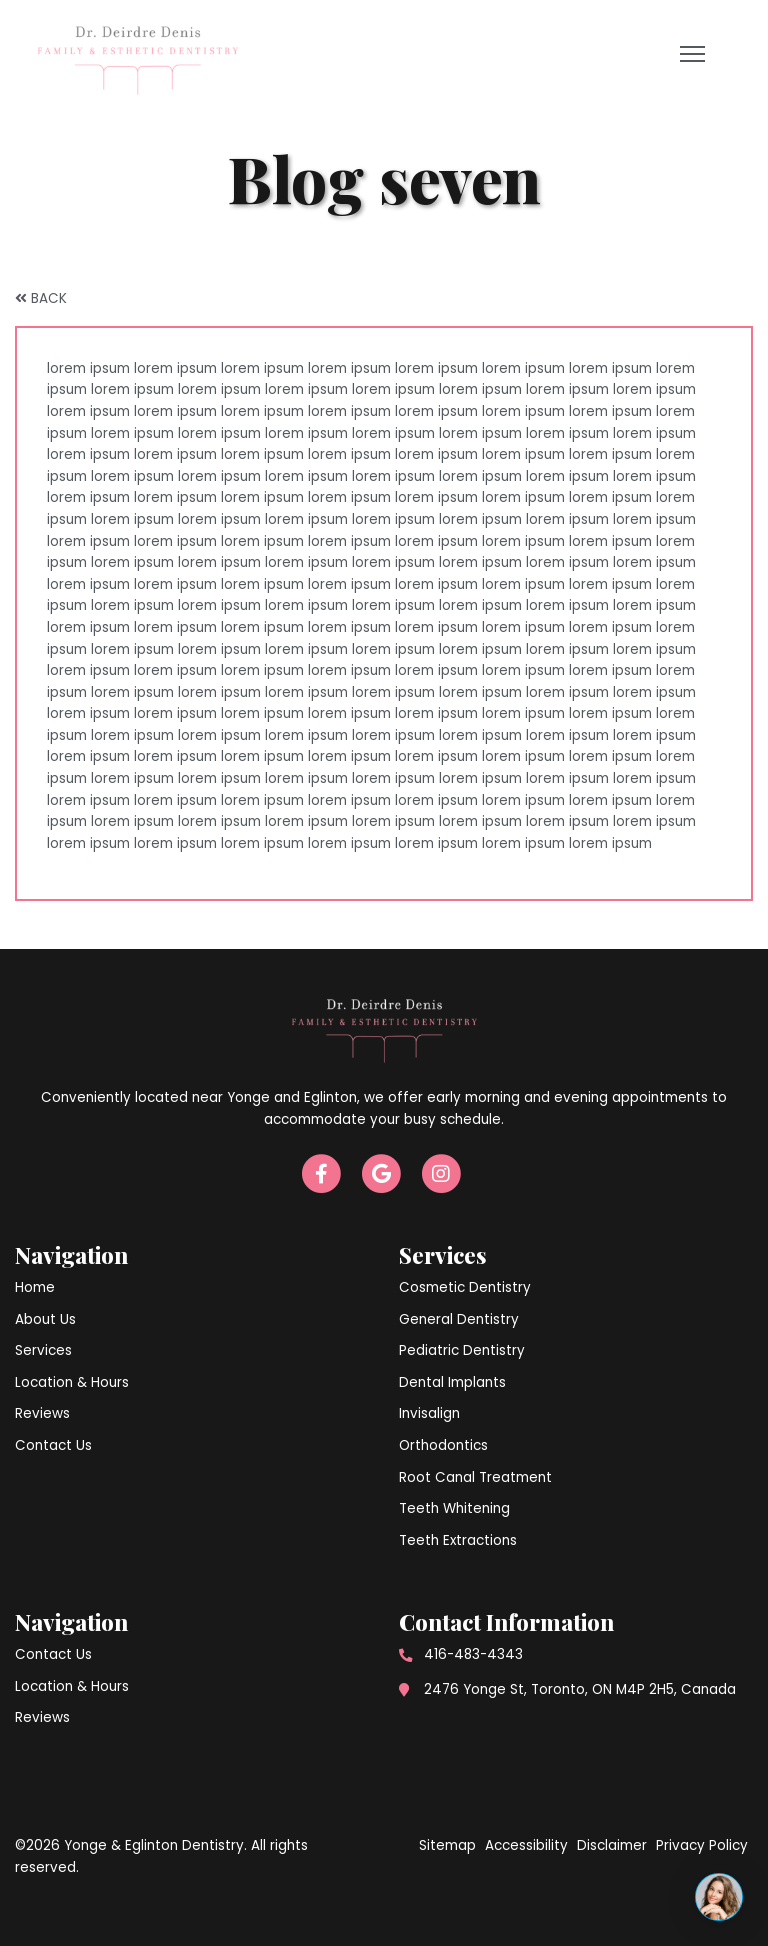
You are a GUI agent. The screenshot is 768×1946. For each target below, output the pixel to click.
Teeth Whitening (454, 1508)
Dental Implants (452, 1382)
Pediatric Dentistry (462, 1350)
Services (43, 1350)
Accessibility (526, 1845)
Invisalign (429, 1413)
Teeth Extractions (458, 1540)
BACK (41, 298)
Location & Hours (72, 1382)
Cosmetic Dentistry (465, 1287)
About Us (45, 1319)
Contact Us (53, 1445)
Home (35, 1287)
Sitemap (447, 1845)
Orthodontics (443, 1445)
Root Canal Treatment (475, 1477)
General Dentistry (459, 1319)
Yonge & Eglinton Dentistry (154, 1845)
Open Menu (696, 58)
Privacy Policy (702, 1845)
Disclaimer (612, 1845)
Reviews (42, 1413)
